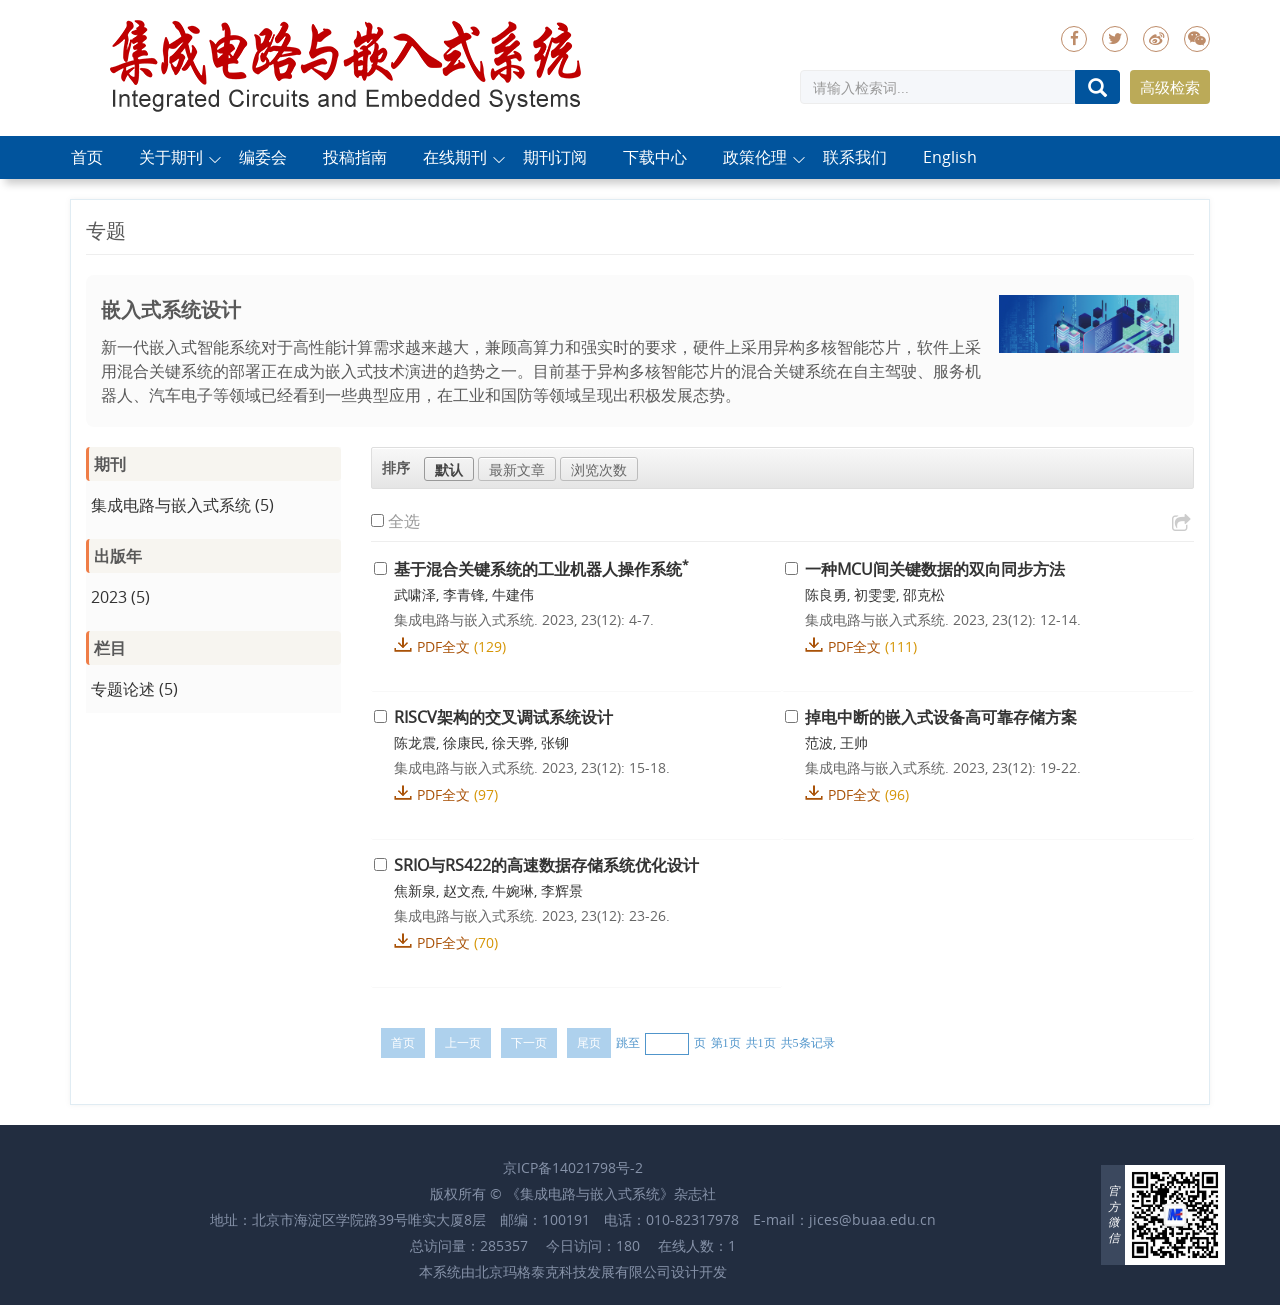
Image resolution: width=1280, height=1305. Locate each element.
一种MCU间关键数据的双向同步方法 (935, 569)
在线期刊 (455, 157)
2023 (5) (120, 597)
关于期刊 (171, 157)
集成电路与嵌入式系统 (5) (182, 505)
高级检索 (1170, 87)
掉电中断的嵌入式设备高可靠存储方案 (941, 717)
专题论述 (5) (134, 689)
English (950, 157)
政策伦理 (755, 157)
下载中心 (655, 157)
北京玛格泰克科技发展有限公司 (573, 1271)
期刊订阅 (555, 157)
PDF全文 (443, 646)
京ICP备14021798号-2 (573, 1167)
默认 (449, 469)
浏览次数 (599, 469)
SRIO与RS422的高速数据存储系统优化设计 (546, 865)
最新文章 (517, 469)
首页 (87, 157)
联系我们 (855, 157)
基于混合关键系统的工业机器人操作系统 (541, 569)
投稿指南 (355, 157)
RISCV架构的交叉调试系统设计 (503, 717)
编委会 (263, 157)
